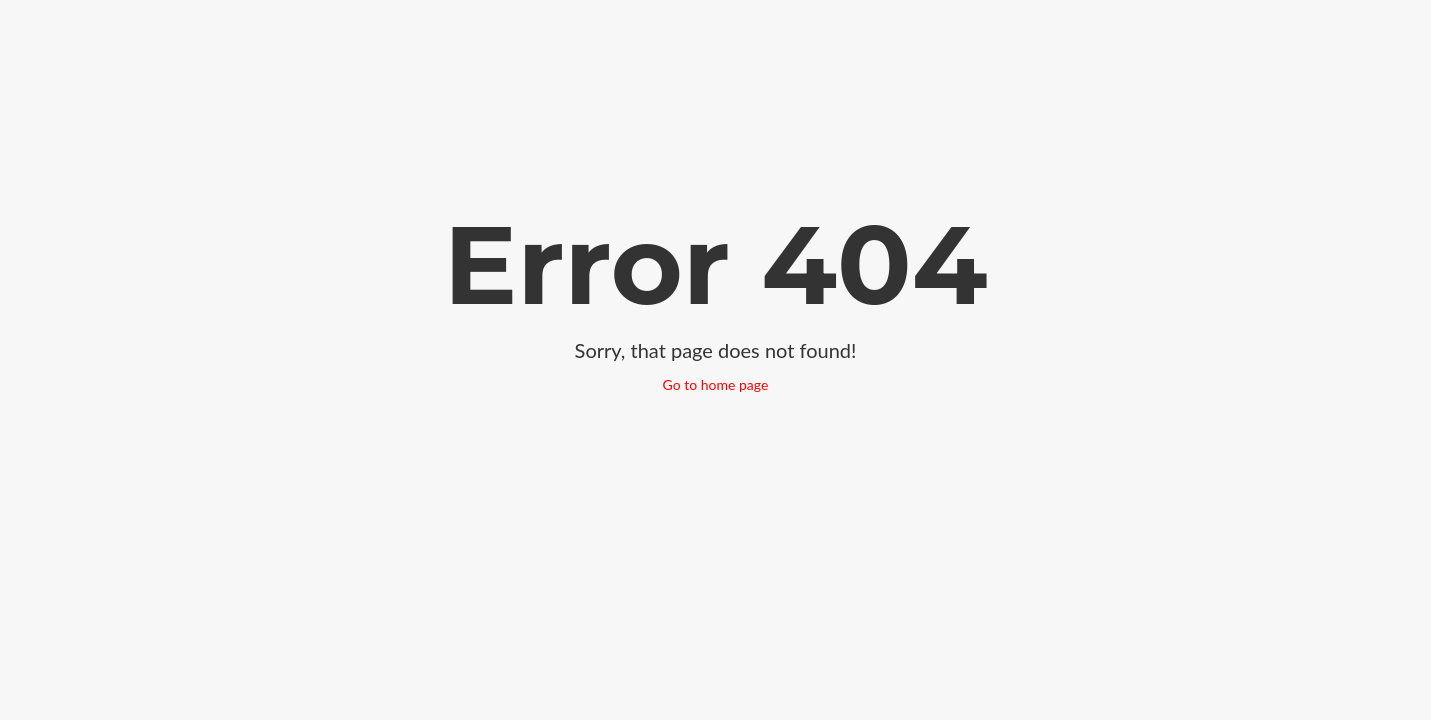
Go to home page (716, 384)
